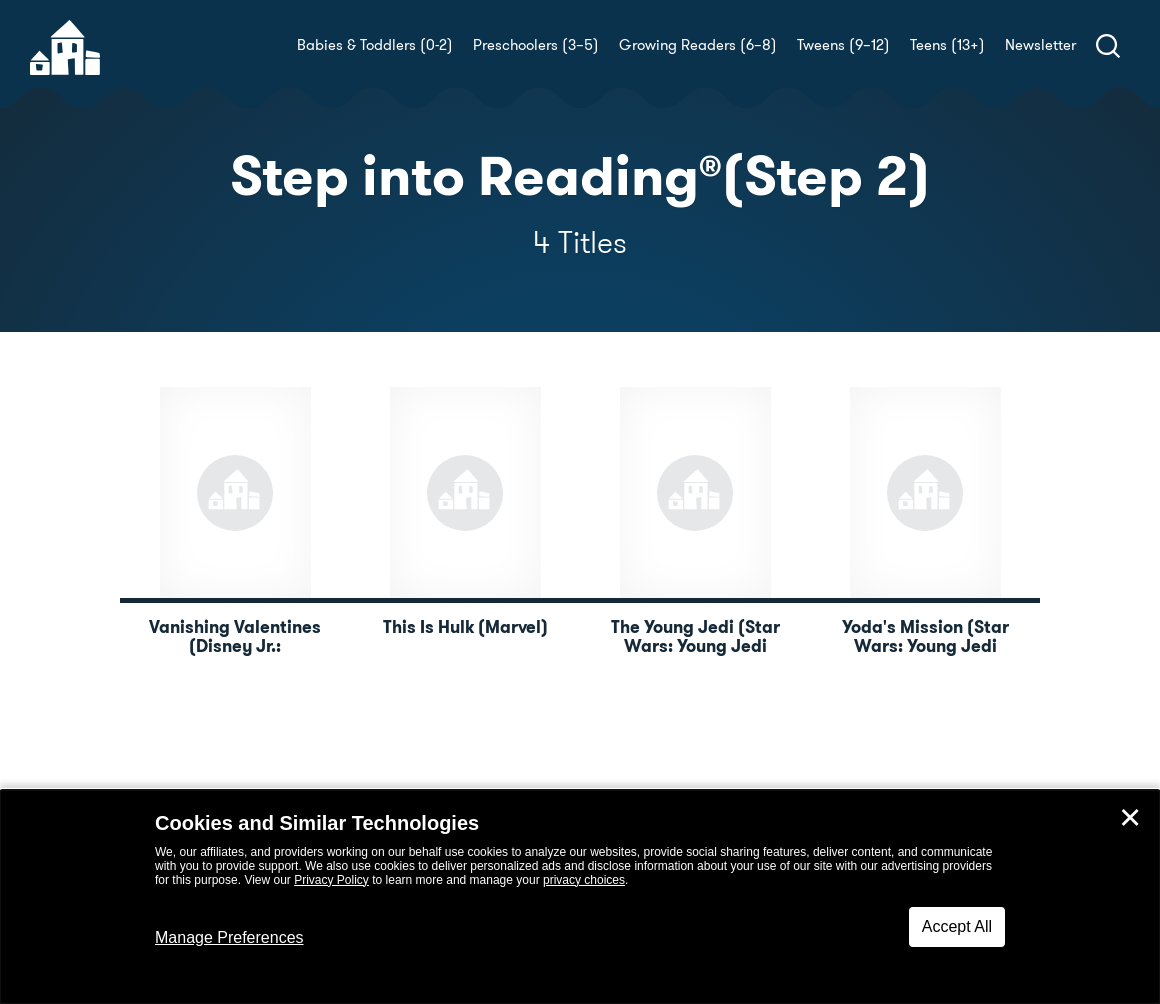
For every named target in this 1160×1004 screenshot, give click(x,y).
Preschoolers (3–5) (536, 45)
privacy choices (584, 880)
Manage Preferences (229, 937)
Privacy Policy (331, 880)
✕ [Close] (1130, 818)
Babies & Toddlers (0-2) (375, 45)
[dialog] (580, 897)
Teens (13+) (947, 45)
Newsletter (1040, 45)
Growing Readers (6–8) (698, 45)
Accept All (957, 926)
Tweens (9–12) (843, 45)
